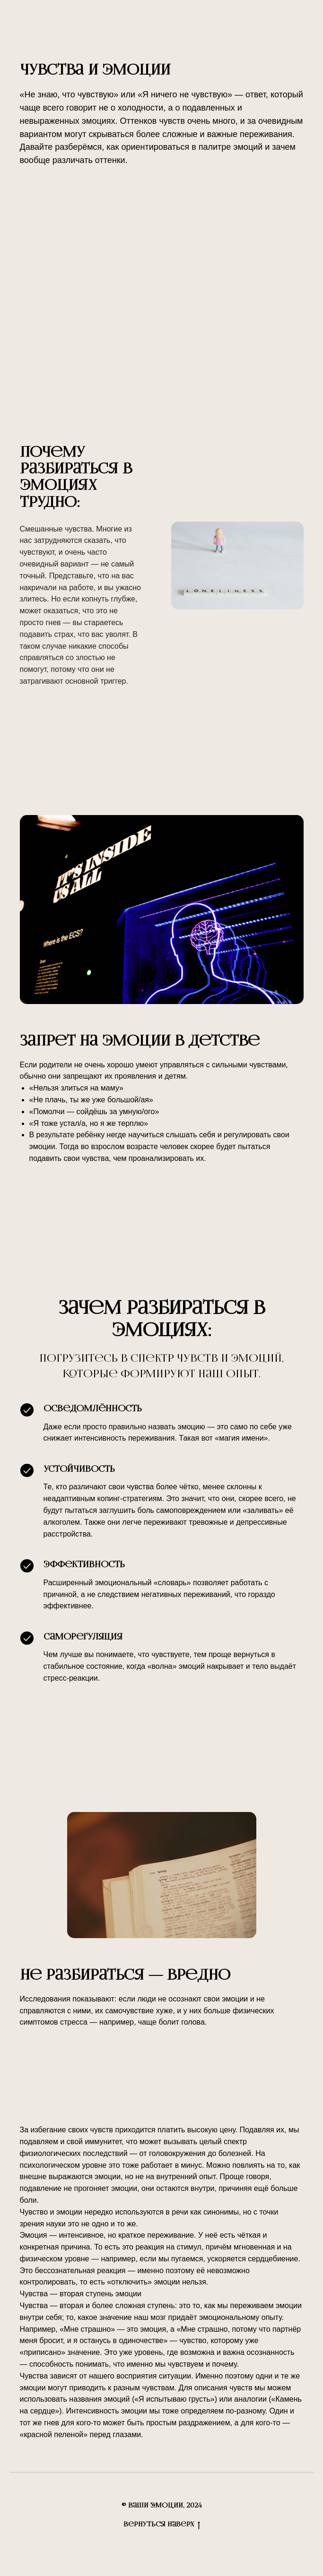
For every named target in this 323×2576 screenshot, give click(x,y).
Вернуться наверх (161, 2524)
